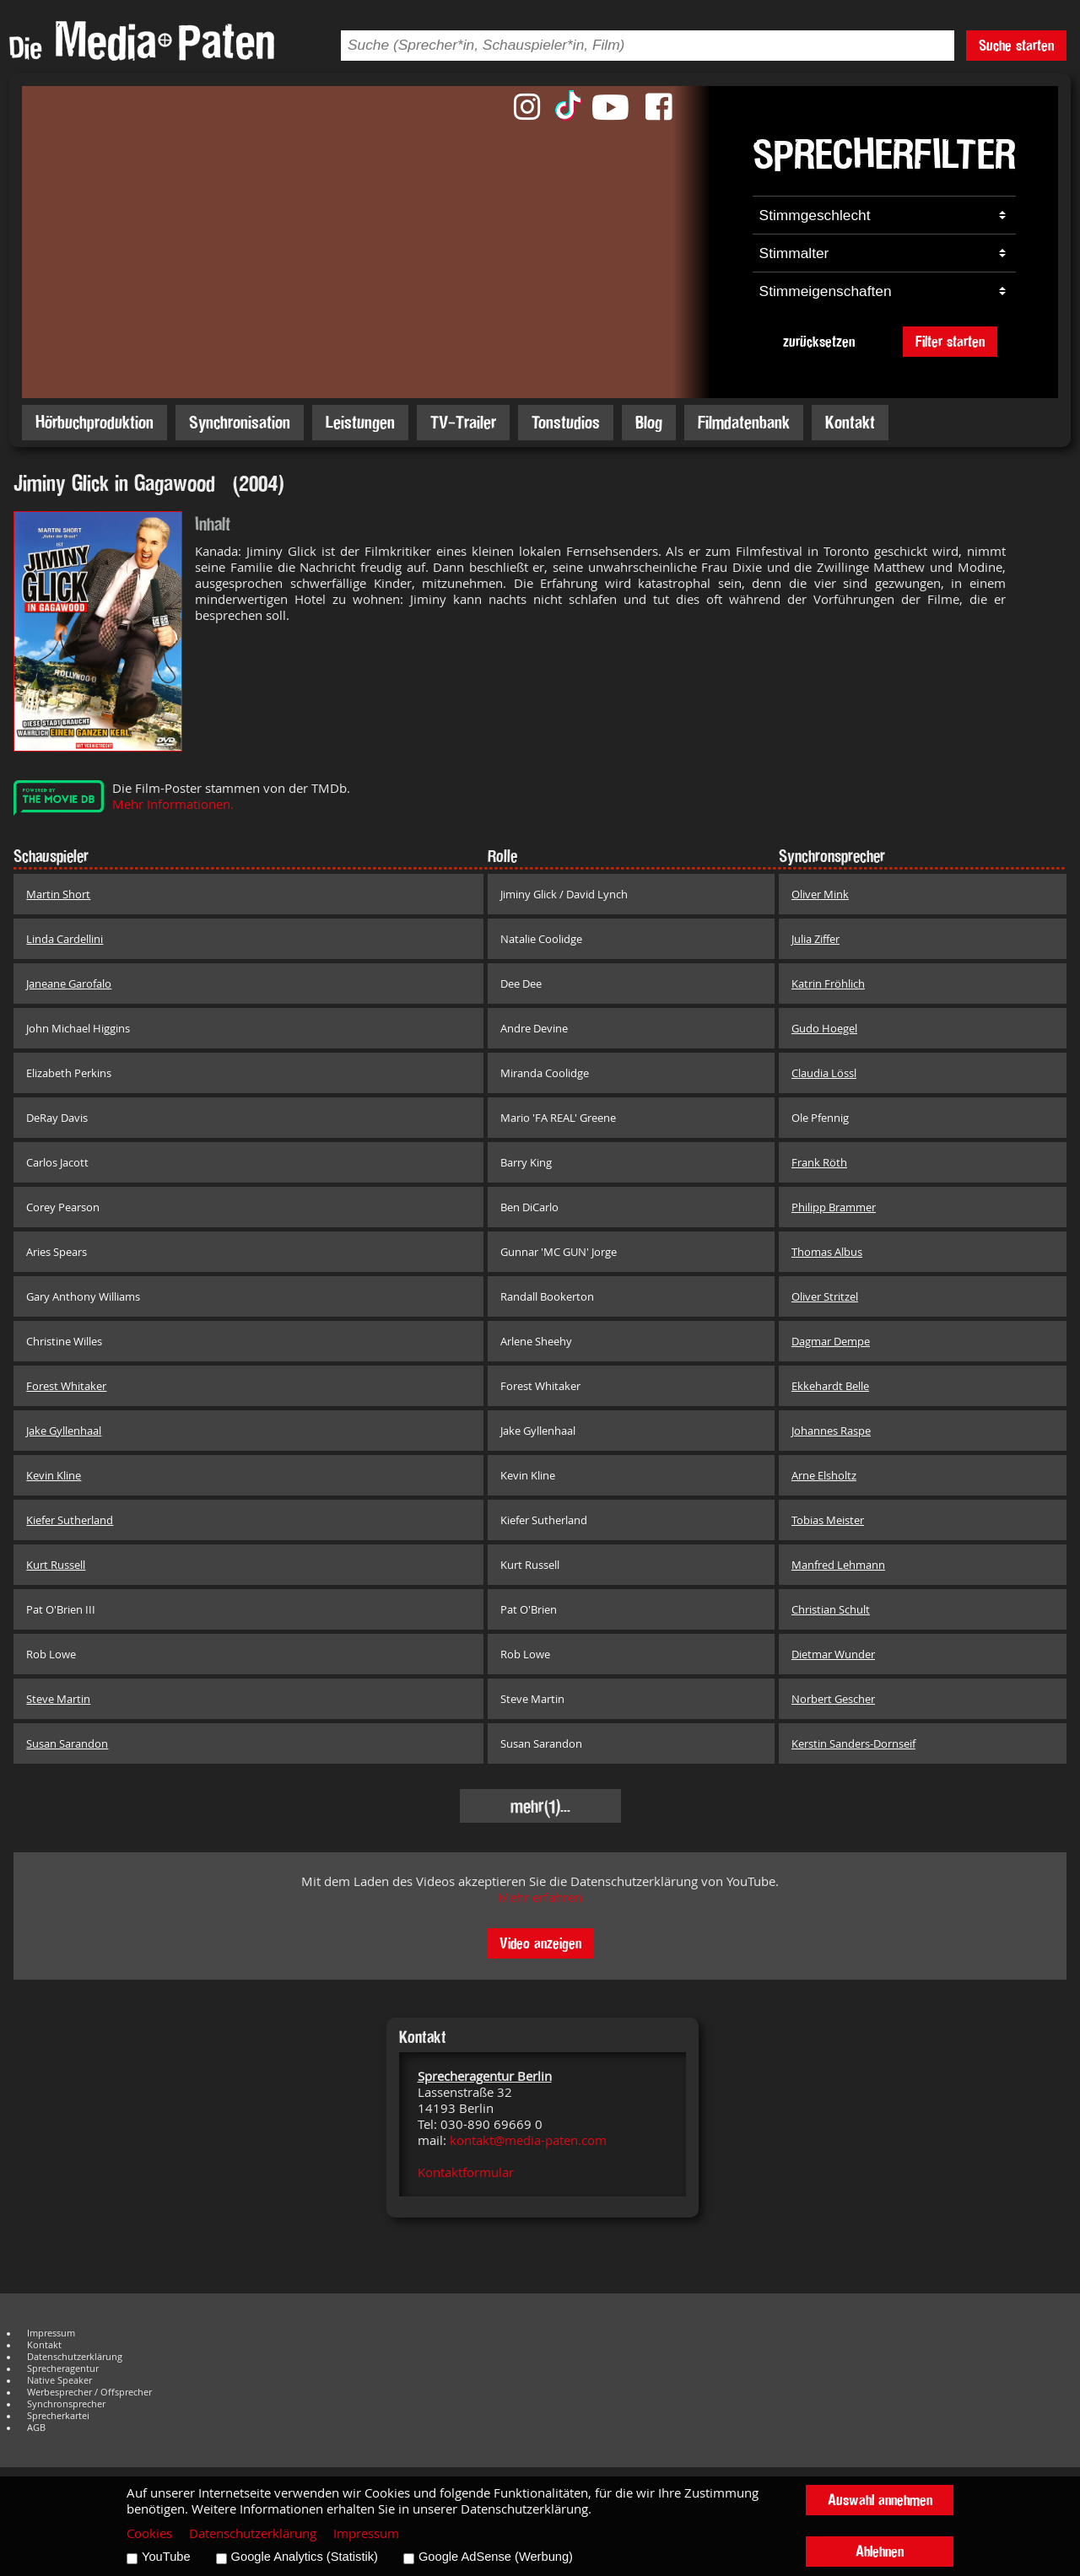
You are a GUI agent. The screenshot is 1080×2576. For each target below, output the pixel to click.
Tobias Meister (827, 1520)
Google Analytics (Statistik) (304, 2556)
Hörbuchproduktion (94, 422)
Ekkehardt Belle (830, 1385)
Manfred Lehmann (838, 1564)
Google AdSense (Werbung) (495, 2556)
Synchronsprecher (66, 2404)
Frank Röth (819, 1162)
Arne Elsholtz (823, 1475)
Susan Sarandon (67, 1743)
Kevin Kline (53, 1475)
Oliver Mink (820, 894)
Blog (648, 422)
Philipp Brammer (833, 1207)
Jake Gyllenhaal (63, 1430)
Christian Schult (830, 1609)
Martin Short (58, 894)
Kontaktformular (466, 2172)
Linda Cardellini (64, 938)
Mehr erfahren (540, 1897)
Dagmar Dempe (830, 1341)
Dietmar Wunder (833, 1654)
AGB (36, 2427)
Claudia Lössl (823, 1073)
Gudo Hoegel (824, 1028)
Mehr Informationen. (173, 804)
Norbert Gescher (833, 1698)
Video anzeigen (540, 1943)
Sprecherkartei (58, 2416)
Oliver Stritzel (824, 1296)
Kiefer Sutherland (69, 1520)
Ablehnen (880, 2551)
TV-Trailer (463, 422)
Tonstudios (566, 422)
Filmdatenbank (744, 422)
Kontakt (850, 422)
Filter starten (950, 341)
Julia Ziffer (815, 938)
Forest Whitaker (66, 1385)
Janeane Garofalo (68, 983)
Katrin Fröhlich (828, 983)
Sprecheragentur (63, 2368)
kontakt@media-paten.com (528, 2140)
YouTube (166, 2556)
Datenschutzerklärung (74, 2357)
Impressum (51, 2333)
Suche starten (1016, 45)
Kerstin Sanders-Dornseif (853, 1743)
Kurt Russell (55, 1564)
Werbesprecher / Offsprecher (89, 2392)
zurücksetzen (819, 341)
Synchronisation (239, 422)
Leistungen (360, 422)
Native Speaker (59, 2380)
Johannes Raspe (831, 1430)
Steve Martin (58, 1698)
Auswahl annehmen (880, 2499)
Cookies (149, 2533)
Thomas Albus (826, 1251)
